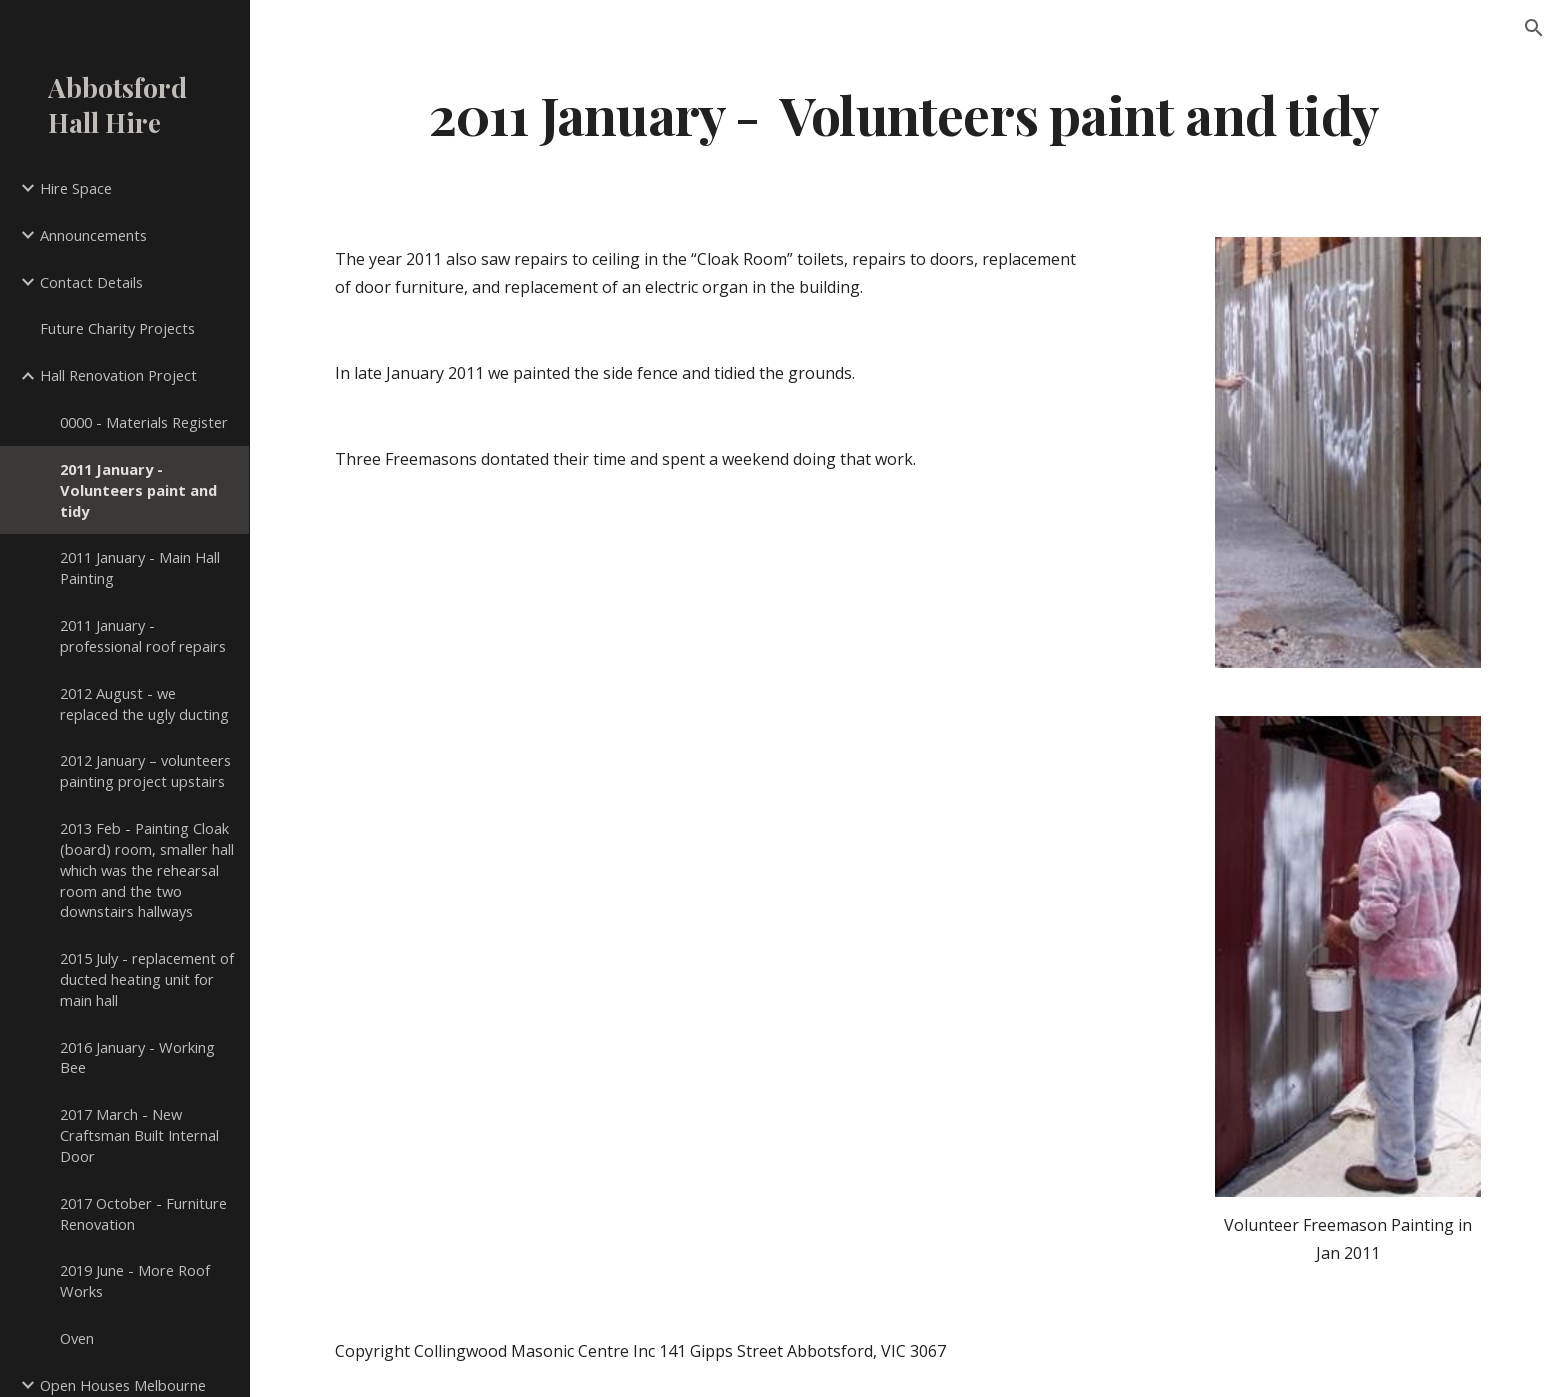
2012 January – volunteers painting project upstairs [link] (145, 770)
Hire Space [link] (76, 188)
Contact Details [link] (91, 282)
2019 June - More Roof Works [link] (135, 1280)
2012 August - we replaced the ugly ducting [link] (144, 703)
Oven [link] (77, 1338)
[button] (1534, 28)
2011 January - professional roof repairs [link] (143, 635)
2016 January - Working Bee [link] (137, 1057)
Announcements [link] (93, 235)
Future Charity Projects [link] (117, 328)
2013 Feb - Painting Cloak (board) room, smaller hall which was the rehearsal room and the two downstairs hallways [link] (147, 869)
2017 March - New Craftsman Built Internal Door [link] (139, 1135)
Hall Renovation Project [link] (118, 375)
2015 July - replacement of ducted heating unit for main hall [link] (147, 979)
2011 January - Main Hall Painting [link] (140, 567)
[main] (904, 113)
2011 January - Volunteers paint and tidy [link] (138, 490)
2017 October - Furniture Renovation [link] (143, 1213)
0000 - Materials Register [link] (144, 422)
